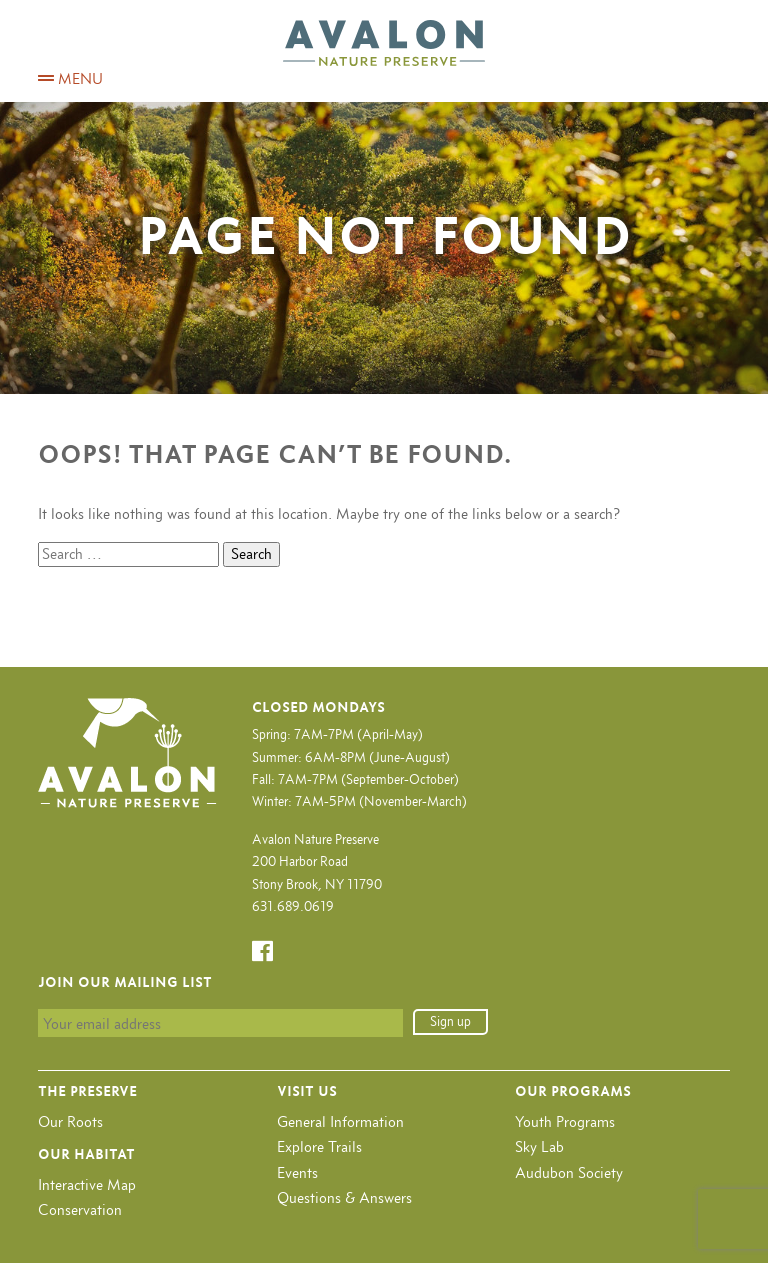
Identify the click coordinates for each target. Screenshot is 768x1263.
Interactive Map (87, 1184)
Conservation (80, 1209)
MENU (70, 78)
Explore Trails (319, 1146)
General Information (340, 1121)
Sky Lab (539, 1146)
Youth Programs (565, 1121)
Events (297, 1172)
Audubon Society (569, 1172)
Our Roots (70, 1121)
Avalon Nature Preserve (384, 43)
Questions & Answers (344, 1197)
